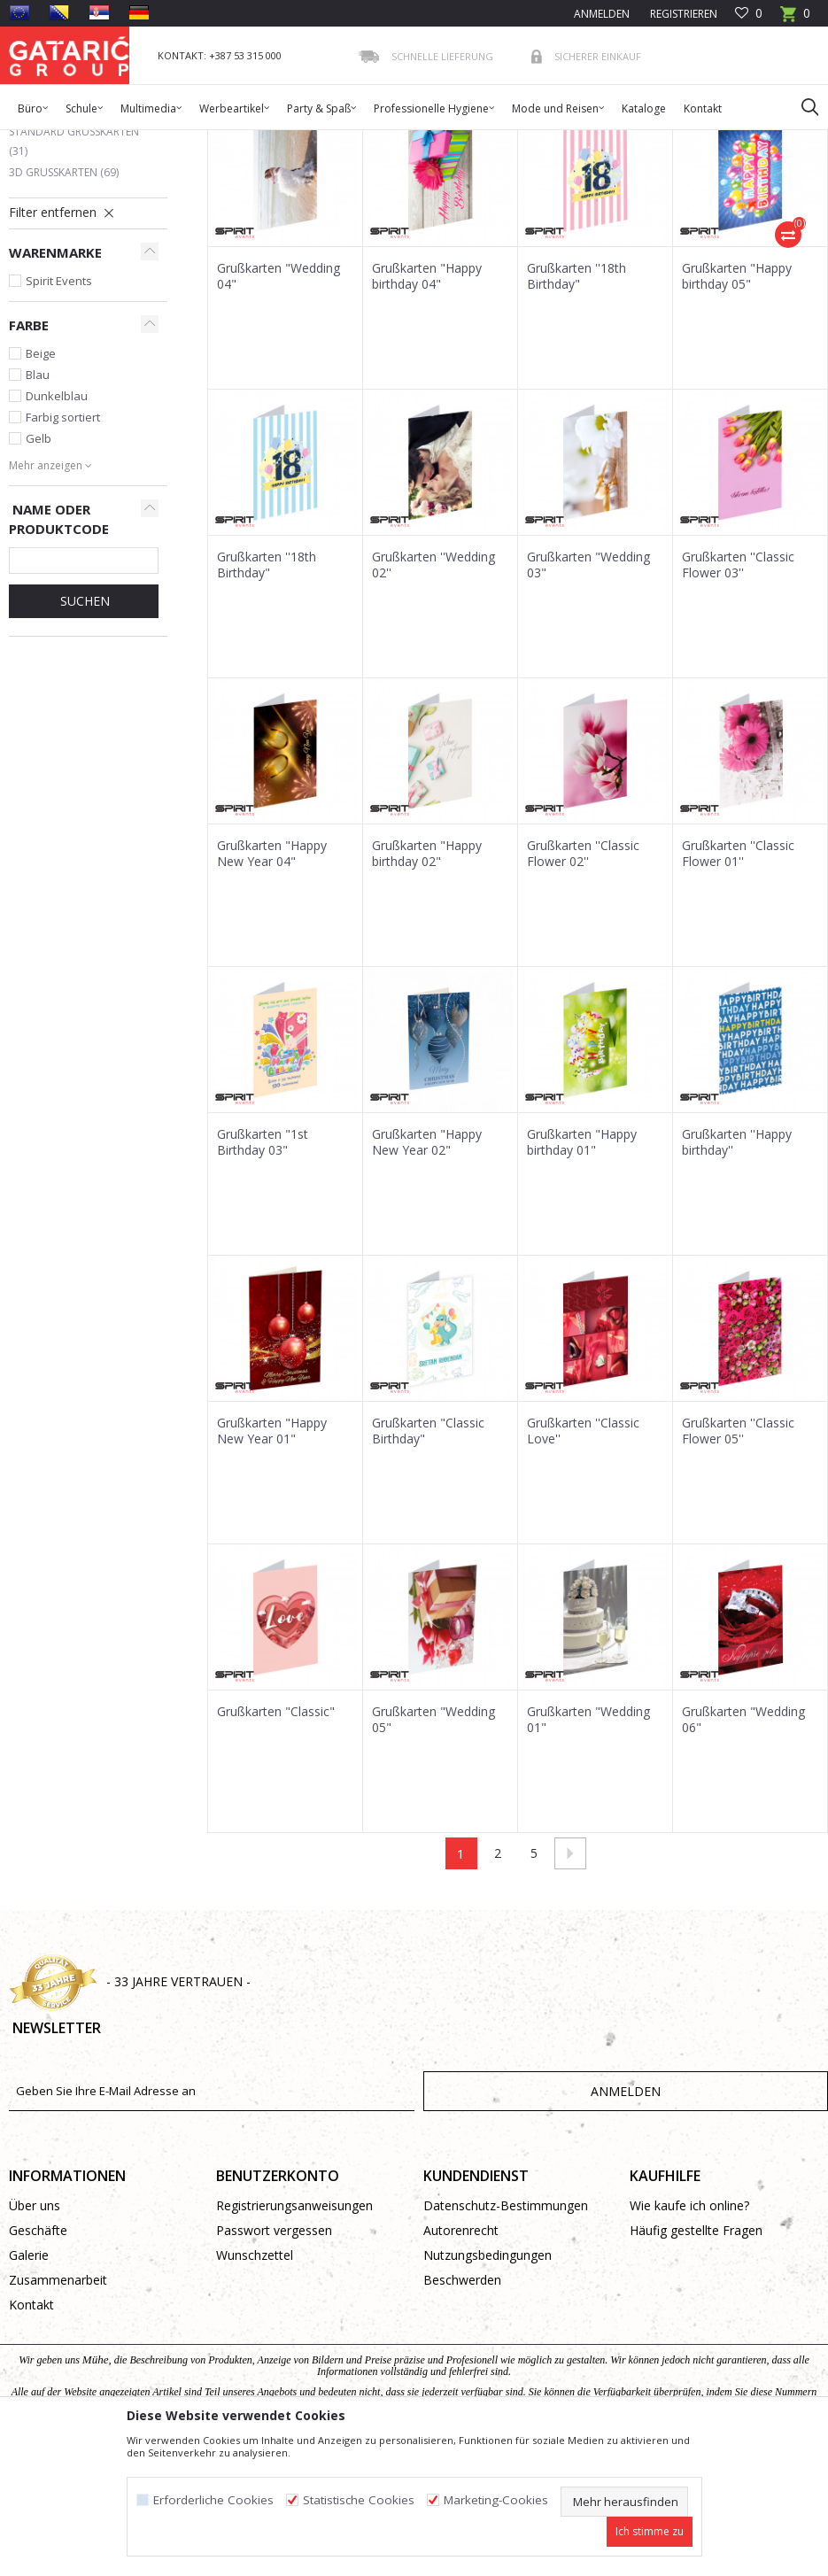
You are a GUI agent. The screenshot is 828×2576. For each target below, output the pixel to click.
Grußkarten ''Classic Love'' (583, 1561)
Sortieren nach (658, 205)
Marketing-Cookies (496, 2500)
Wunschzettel (254, 2385)
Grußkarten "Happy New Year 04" (272, 984)
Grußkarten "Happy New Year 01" (272, 1561)
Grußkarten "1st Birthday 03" (262, 1272)
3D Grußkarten (64, 302)
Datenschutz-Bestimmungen (505, 2335)
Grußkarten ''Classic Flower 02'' (583, 984)
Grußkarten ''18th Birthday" (576, 406)
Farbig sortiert (63, 547)
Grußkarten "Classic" (276, 1842)
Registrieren (682, 13)
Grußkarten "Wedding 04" (278, 406)
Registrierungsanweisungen (294, 2335)
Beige (41, 483)
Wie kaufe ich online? (689, 2335)
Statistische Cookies (358, 2500)
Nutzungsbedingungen (487, 2385)
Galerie (29, 2385)
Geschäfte (38, 2360)
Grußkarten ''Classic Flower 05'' (738, 1561)
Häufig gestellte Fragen (696, 2360)
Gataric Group (45, 141)
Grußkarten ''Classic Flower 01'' (738, 984)
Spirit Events (59, 411)
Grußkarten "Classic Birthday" (428, 1561)
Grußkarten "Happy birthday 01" (582, 1272)
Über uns (34, 2335)
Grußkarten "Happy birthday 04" (427, 406)
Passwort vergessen (274, 2360)
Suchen (83, 731)
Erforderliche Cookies (213, 2500)
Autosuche (560, 205)
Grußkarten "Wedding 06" (743, 1850)
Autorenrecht (461, 2360)
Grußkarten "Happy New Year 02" (427, 1272)
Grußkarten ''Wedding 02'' (433, 695)
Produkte (116, 141)
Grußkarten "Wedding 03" (588, 695)
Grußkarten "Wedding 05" (433, 1850)
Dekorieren (179, 141)
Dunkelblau (57, 526)
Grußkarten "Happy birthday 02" (427, 984)
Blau (38, 505)
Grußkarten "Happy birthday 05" (737, 406)
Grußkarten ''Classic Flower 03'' (738, 695)
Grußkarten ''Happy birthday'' (737, 1272)
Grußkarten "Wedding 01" (588, 1850)
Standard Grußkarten (74, 271)
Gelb (38, 568)
